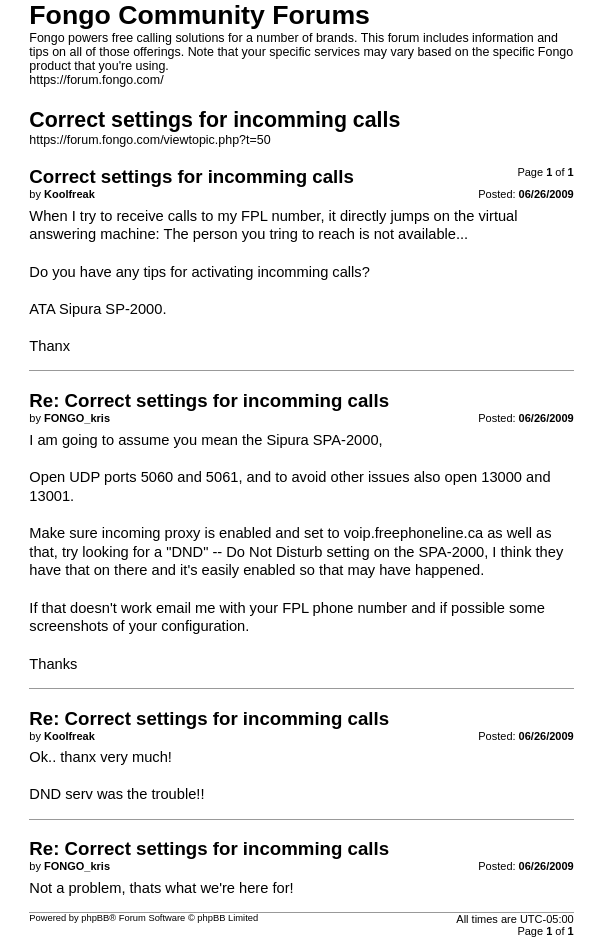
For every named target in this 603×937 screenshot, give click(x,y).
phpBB (95, 918)
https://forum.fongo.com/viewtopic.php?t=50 (149, 140)
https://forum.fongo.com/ (96, 80)
